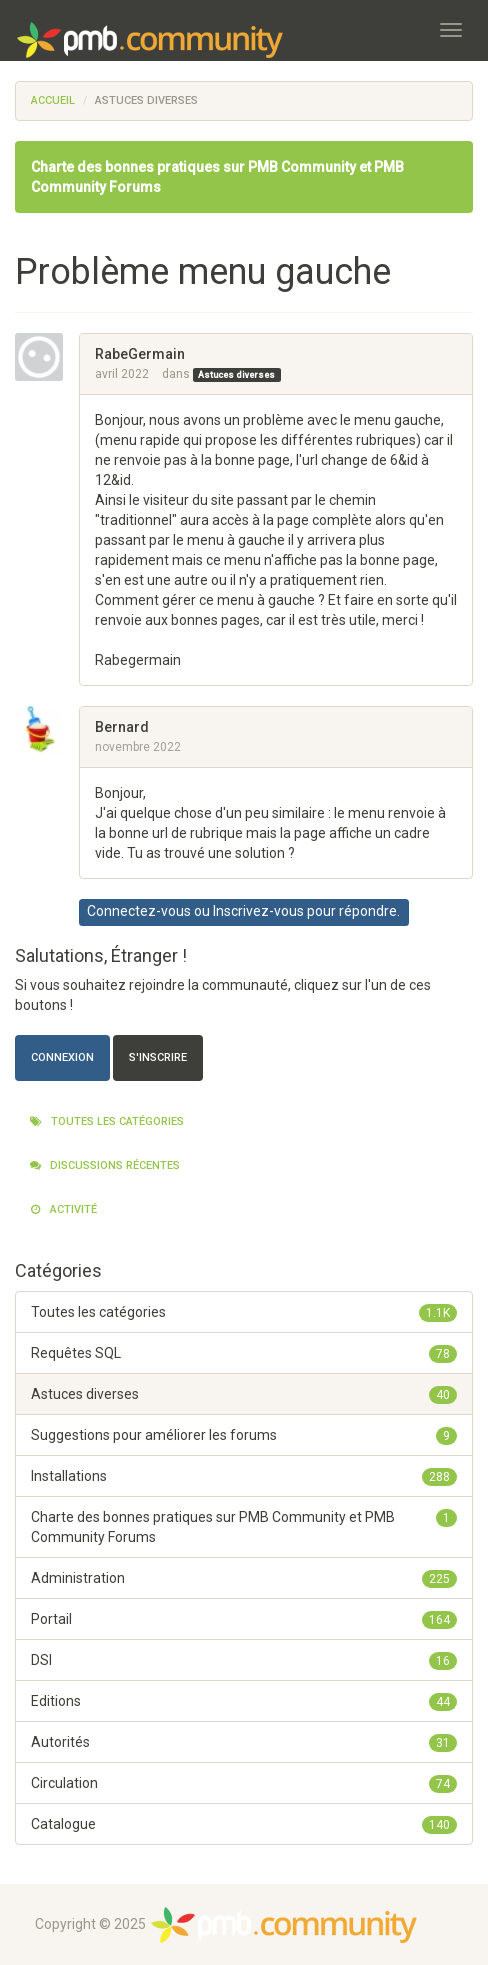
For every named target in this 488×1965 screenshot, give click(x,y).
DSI (244, 1660)
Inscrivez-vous (258, 911)
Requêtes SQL (244, 1353)
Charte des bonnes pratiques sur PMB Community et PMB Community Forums (244, 1526)
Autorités (244, 1742)
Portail (244, 1619)
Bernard (122, 727)
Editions (244, 1701)
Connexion (62, 1057)
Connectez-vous (139, 911)
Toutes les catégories (107, 1121)
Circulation (244, 1783)
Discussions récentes (105, 1165)
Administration (244, 1578)
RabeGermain (140, 354)
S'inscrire (158, 1057)
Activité (63, 1209)
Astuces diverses (236, 375)
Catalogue (244, 1824)
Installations (244, 1476)
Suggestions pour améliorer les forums (244, 1435)
